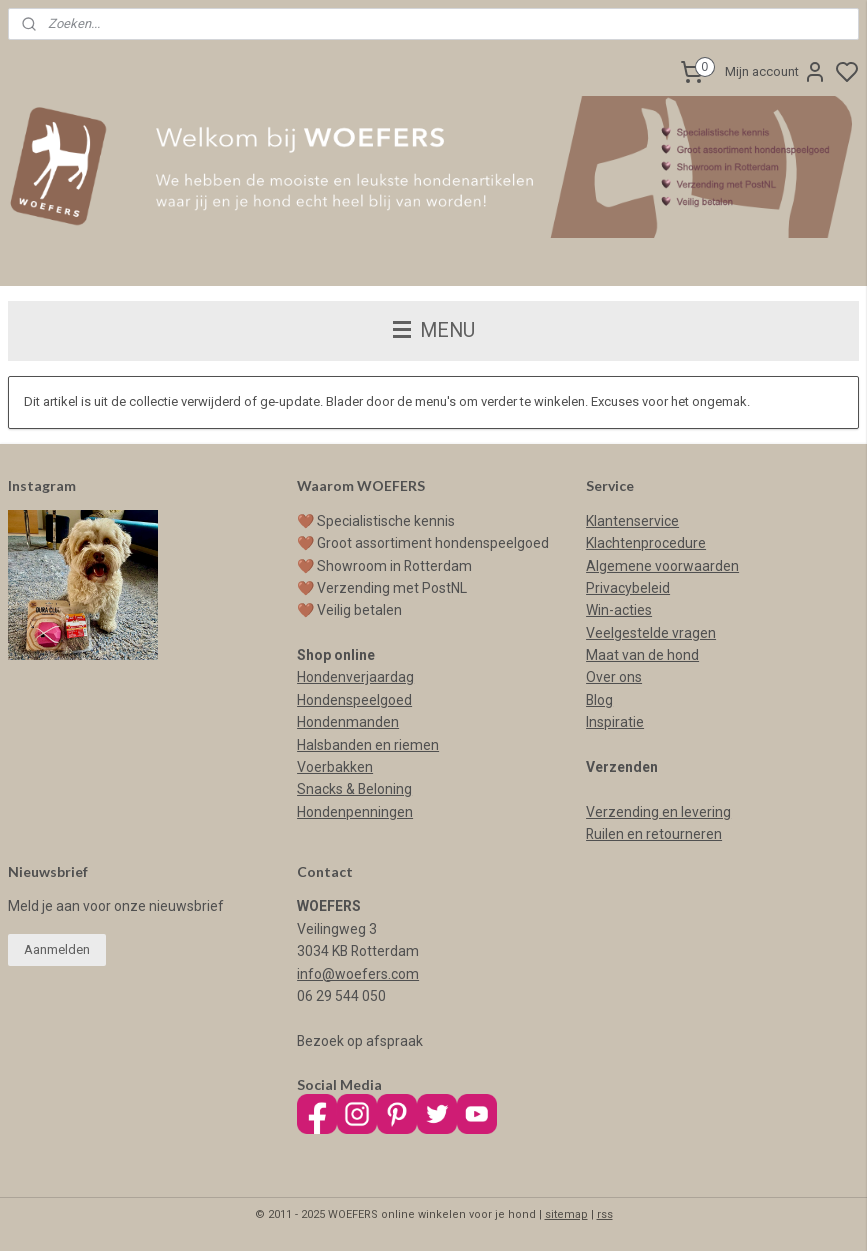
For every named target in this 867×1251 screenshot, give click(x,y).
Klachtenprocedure (646, 543)
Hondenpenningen (355, 812)
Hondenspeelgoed (354, 700)
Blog (599, 700)
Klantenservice (632, 521)
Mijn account (776, 72)
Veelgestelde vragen (651, 633)
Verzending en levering (658, 812)
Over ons (614, 677)
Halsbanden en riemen (368, 745)
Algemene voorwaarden (662, 566)
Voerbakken (335, 767)
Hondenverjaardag (355, 677)
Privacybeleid (628, 588)
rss (605, 1214)
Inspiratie (615, 722)
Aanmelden (57, 949)
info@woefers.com (358, 974)
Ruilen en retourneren (654, 834)
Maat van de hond (642, 655)
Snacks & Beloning (354, 789)
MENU (434, 330)
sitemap (566, 1214)
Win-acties (619, 610)
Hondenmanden (348, 722)
